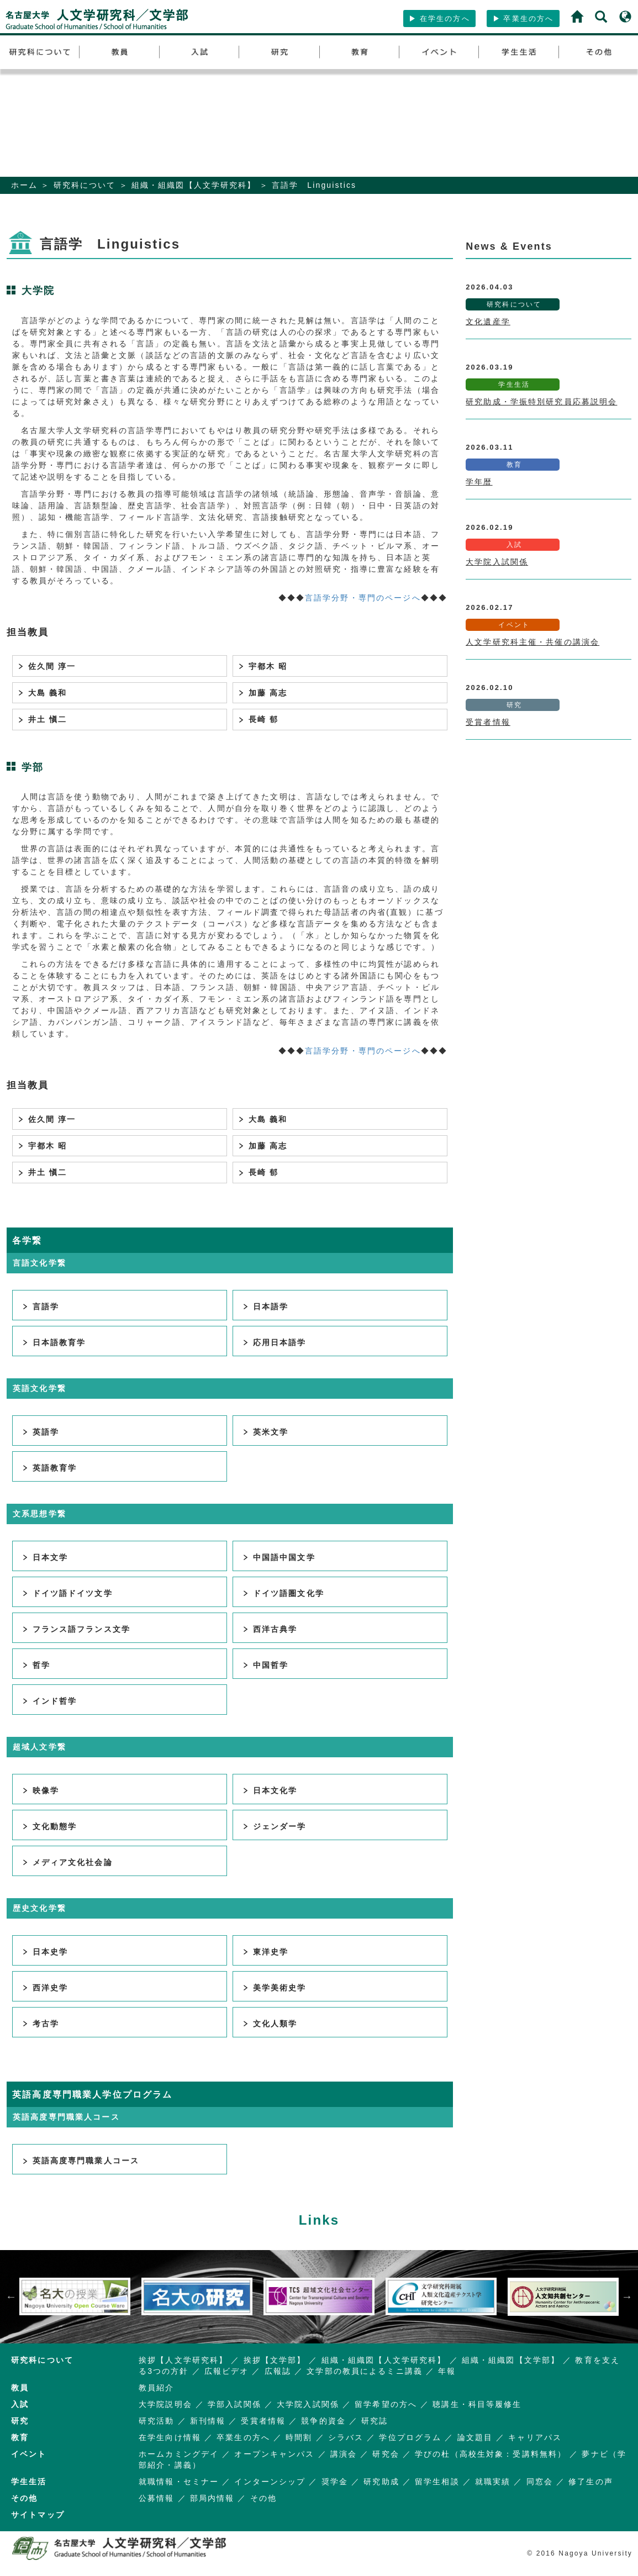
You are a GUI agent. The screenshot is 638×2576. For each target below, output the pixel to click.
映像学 (40, 1790)
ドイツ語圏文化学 (282, 1593)
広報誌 (278, 2371)
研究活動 (157, 2420)
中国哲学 (265, 1665)
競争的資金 (323, 2420)
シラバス (346, 2437)
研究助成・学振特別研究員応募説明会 (541, 401)
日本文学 (44, 1557)
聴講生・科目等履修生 (477, 2404)
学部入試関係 (234, 2404)
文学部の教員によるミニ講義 (365, 2371)
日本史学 (44, 1951)
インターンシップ (269, 2481)
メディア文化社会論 (67, 1862)
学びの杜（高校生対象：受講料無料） (490, 2453)
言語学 (40, 1306)
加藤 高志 (260, 692)
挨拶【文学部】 (275, 2360)
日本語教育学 (53, 1342)
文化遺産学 (488, 321)
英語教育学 (49, 1467)
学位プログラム (410, 2437)
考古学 (40, 2023)
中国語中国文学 (278, 1557)
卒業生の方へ (523, 18)
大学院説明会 (165, 2404)
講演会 (343, 2453)
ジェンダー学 (274, 1826)
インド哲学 (49, 1701)
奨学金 (334, 2481)
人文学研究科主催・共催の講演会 (532, 642)
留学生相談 (437, 2481)
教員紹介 (157, 2387)
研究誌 (374, 2420)
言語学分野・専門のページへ (363, 597)
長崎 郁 (255, 719)
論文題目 (475, 2437)
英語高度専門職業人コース (80, 2160)
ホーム (24, 185)
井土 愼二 (40, 719)
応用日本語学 (274, 1342)
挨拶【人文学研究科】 (183, 2360)
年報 (447, 2371)
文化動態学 (49, 1826)
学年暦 (479, 481)
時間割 (299, 2437)
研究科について (85, 185)
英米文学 (265, 1431)
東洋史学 (265, 1951)
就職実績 (493, 2481)
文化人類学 (269, 2023)
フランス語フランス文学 (75, 1629)
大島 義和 (40, 692)
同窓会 (539, 2481)
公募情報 (157, 2498)
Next (626, 2296)
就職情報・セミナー (179, 2481)
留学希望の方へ (386, 2404)
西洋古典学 (269, 1629)
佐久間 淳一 (44, 666)
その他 (263, 2498)
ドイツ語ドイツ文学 (67, 1593)
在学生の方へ (439, 18)
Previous (11, 2296)
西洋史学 (44, 1987)
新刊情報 (208, 2420)
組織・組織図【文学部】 (511, 2360)
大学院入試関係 (497, 561)
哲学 (35, 1665)
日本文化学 (269, 1790)
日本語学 (265, 1306)
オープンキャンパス (274, 2453)
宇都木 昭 (260, 666)
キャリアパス (535, 2437)
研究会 (385, 2453)
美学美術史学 (274, 1987)
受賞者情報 (488, 722)
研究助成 (381, 2481)
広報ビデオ (226, 2371)
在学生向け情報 (170, 2437)
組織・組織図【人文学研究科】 (193, 185)
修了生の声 (590, 2481)
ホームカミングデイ (179, 2453)
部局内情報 (212, 2498)
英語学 (40, 1431)
